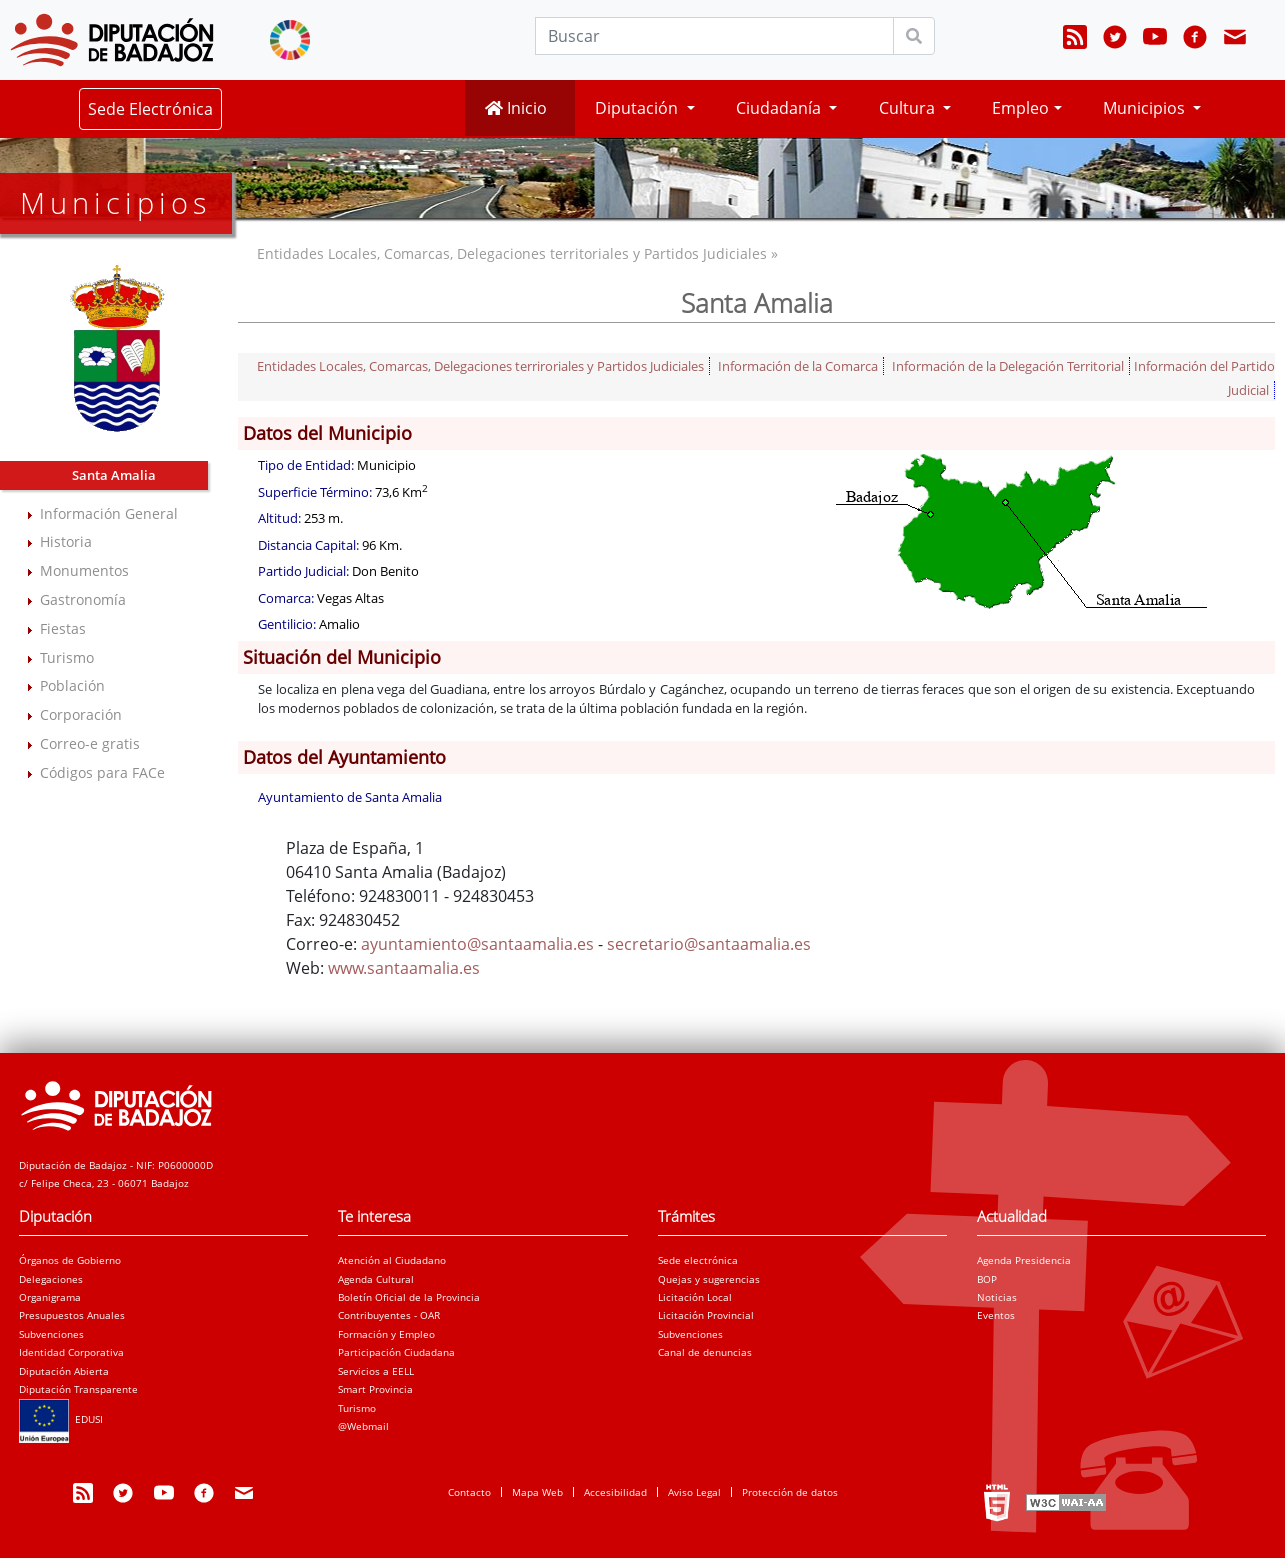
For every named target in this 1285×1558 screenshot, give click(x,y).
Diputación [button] (638, 108)
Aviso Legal (694, 1492)
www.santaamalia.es (404, 968)
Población (72, 685)
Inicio (516, 108)
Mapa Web (537, 1492)
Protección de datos (790, 1492)
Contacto (469, 1492)
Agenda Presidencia (1024, 1260)
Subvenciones (51, 1334)
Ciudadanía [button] (780, 108)
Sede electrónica (698, 1260)
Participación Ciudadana (396, 1352)
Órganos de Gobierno (70, 1260)
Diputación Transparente (78, 1389)
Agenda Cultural (376, 1279)
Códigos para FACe (102, 772)
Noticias (997, 1297)
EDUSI (61, 1419)
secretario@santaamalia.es (709, 944)
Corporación (81, 714)
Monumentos (84, 570)
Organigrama (50, 1297)
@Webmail (363, 1426)
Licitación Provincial (706, 1315)
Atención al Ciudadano (392, 1260)
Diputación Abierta (64, 1371)
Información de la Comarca (798, 366)
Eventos (996, 1315)
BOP (987, 1279)
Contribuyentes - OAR (389, 1315)
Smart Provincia (375, 1389)
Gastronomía (83, 599)
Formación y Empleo (386, 1334)
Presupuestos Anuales (72, 1315)
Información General (109, 513)
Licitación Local (695, 1297)
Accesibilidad (615, 1492)
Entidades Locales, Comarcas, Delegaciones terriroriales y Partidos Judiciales (480, 366)
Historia (66, 541)
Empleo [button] (1020, 108)
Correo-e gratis (90, 743)
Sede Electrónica (150, 109)
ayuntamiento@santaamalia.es (477, 944)
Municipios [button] (1146, 108)
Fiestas (63, 628)
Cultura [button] (909, 108)
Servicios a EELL (376, 1371)
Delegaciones (51, 1279)
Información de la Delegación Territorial (1008, 366)
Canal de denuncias (705, 1352)
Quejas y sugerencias (709, 1279)
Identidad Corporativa (71, 1352)
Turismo (67, 657)
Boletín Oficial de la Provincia (409, 1297)
